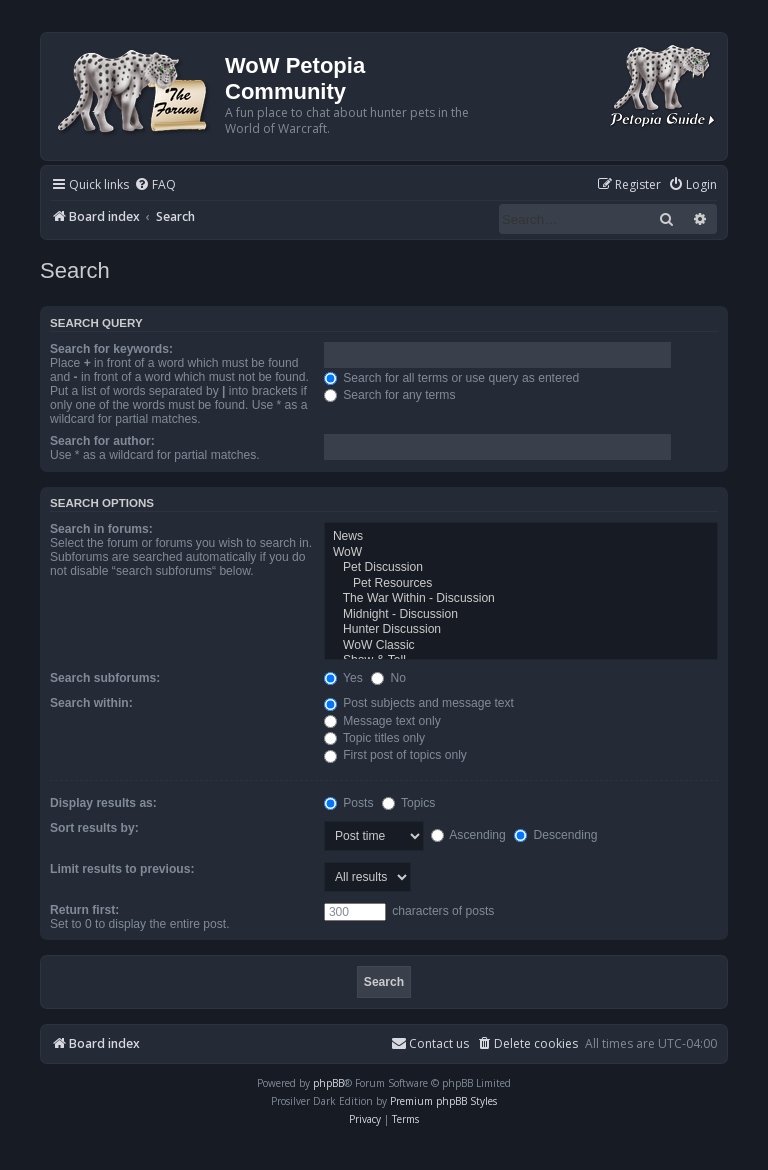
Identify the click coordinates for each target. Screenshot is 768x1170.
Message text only (382, 721)
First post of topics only (395, 755)
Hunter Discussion (521, 630)
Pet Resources (521, 584)
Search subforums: (105, 678)
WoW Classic (521, 646)
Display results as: (103, 803)
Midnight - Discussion (521, 615)
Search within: (91, 703)
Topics (408, 803)
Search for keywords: (111, 349)
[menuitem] (155, 185)
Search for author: (102, 441)
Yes (343, 678)
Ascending (468, 835)
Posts (349, 803)
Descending (555, 835)
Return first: (84, 910)
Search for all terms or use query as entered (451, 378)
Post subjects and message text (419, 703)
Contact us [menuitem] (430, 1043)
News (521, 537)
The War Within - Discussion (521, 599)
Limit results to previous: (122, 869)
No (388, 678)
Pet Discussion (521, 568)
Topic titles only (374, 738)
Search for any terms (390, 395)
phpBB (328, 1083)
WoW (521, 553)
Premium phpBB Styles (443, 1101)
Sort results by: (94, 828)
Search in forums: (101, 529)
